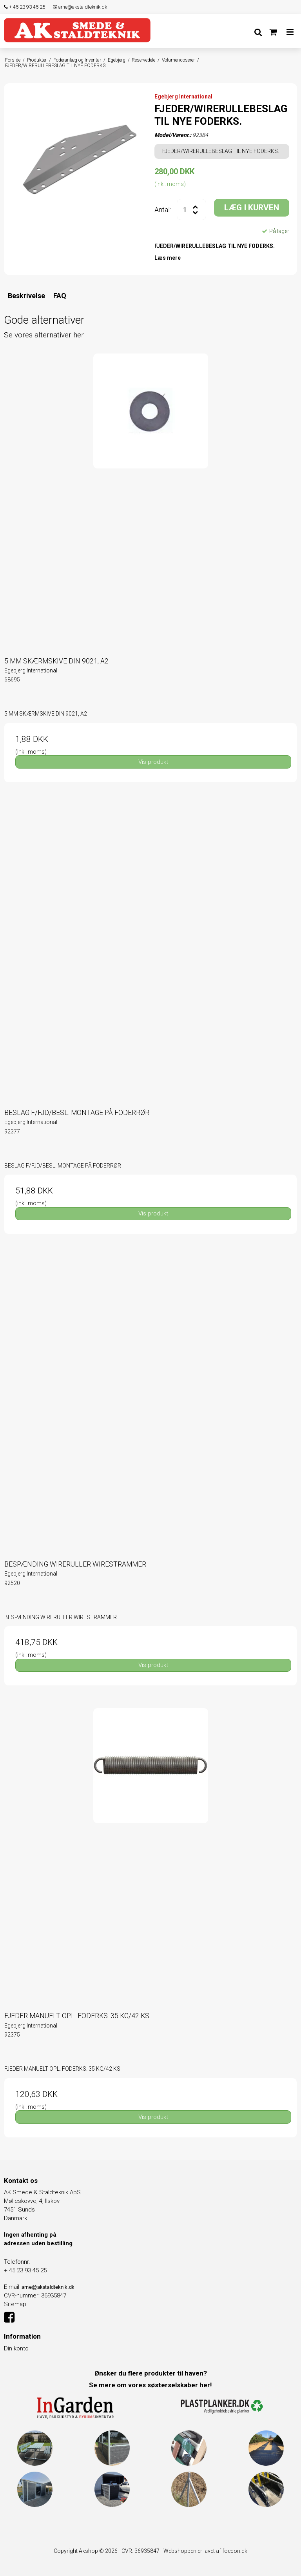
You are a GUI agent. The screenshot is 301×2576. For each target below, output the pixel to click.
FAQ (59, 295)
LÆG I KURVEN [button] (251, 207)
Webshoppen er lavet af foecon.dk (205, 2551)
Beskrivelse (26, 295)
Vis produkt (153, 761)
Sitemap (15, 2304)
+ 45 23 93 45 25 (24, 7)
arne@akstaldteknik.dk (80, 7)
